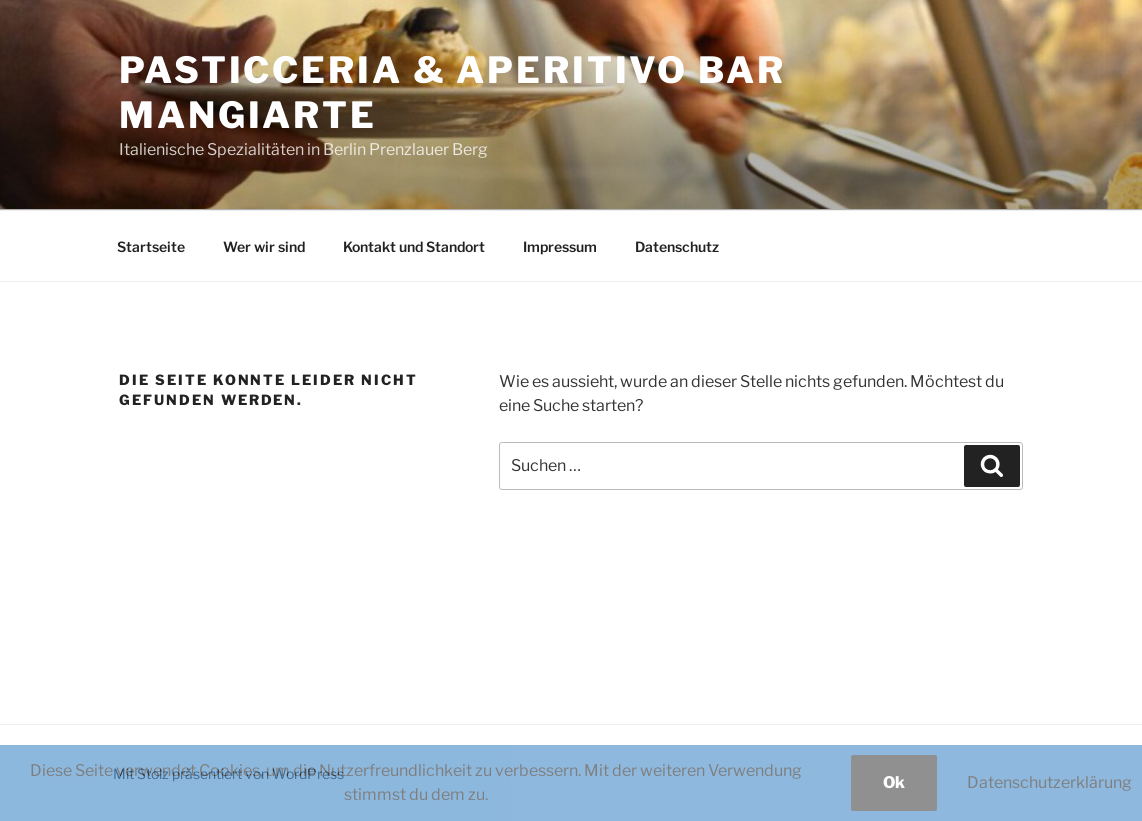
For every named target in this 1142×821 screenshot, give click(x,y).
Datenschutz (677, 246)
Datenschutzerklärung (1049, 782)
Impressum (560, 246)
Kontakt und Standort (414, 246)
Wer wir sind (264, 246)
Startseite (151, 246)
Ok (894, 782)
